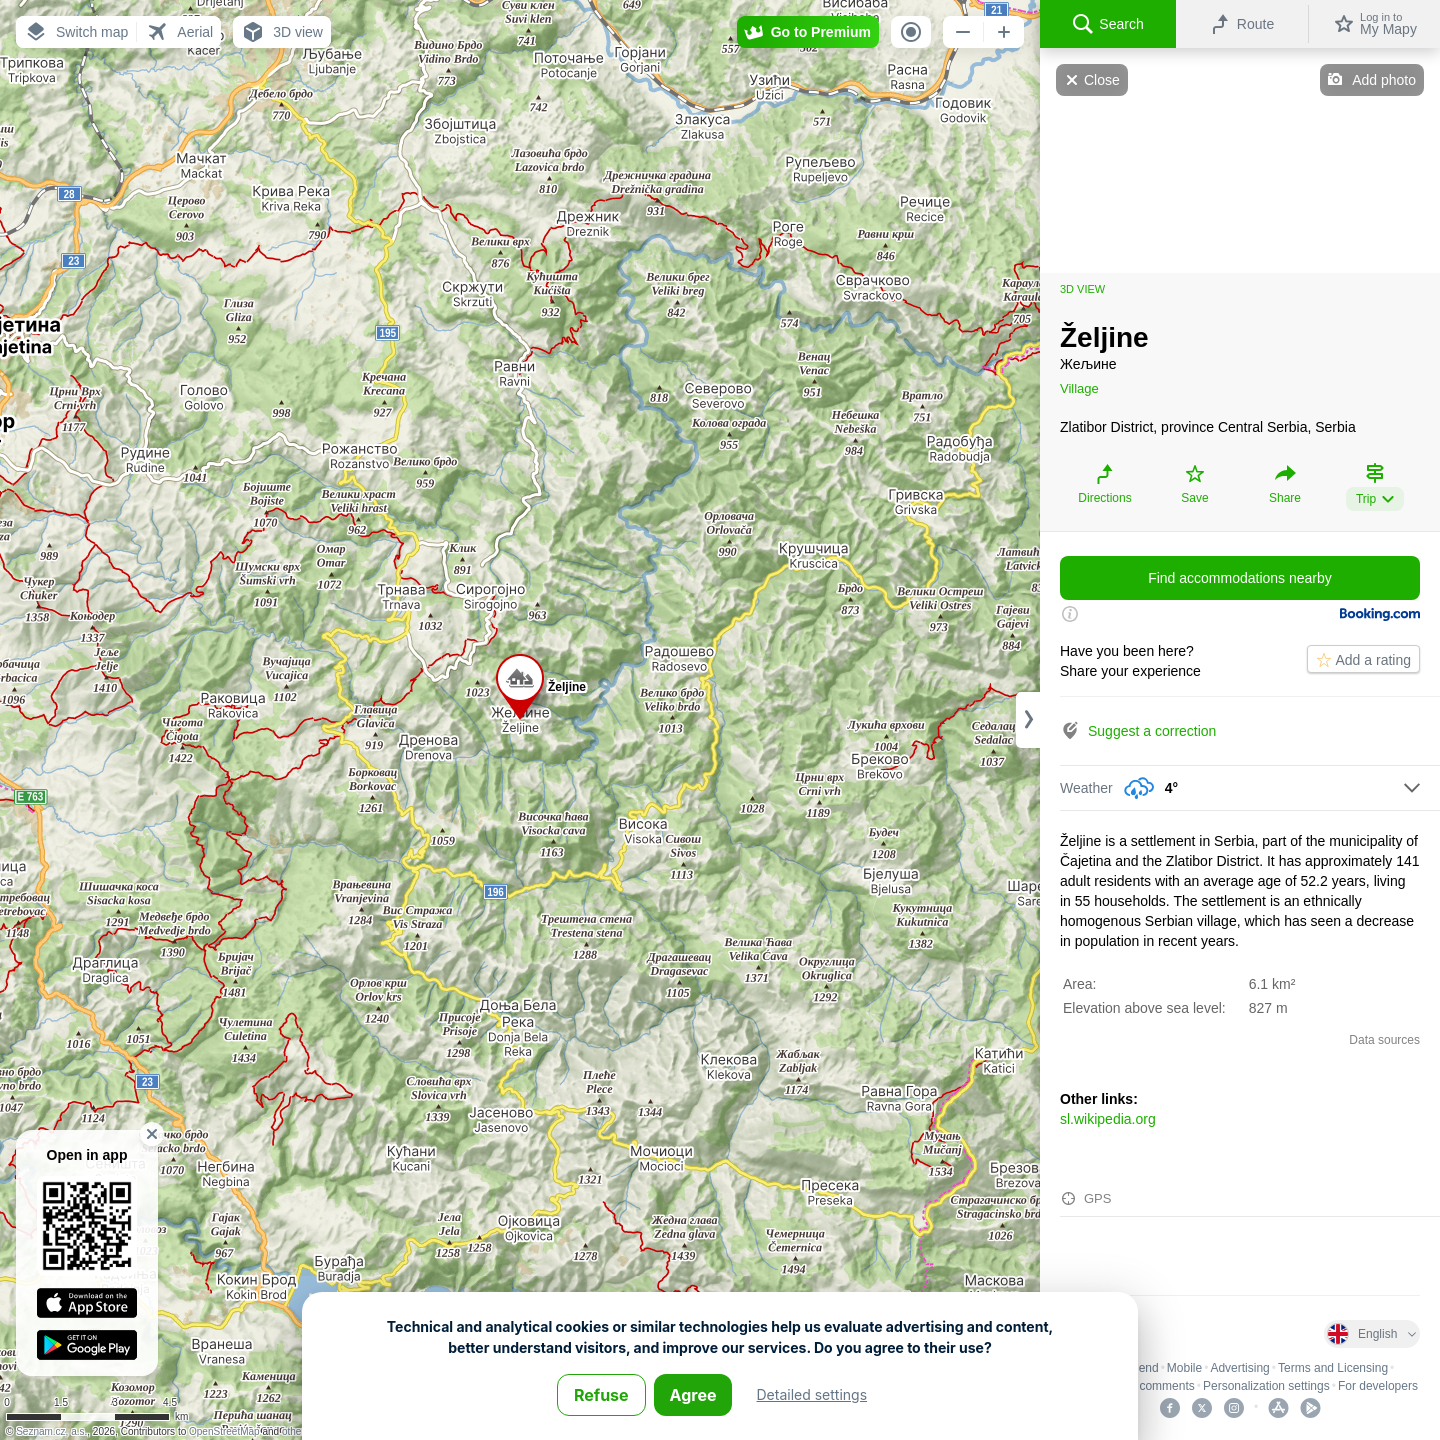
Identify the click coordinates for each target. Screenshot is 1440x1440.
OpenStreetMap (224, 1431)
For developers (1378, 1386)
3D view (1082, 289)
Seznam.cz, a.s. (51, 1431)
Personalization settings (1266, 1386)
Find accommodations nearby (1240, 578)
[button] (76, 32)
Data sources (1384, 1040)
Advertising (1239, 1368)
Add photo (1384, 80)
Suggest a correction (1152, 731)
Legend (1139, 1368)
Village (1079, 388)
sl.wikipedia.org (1108, 1119)
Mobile (1184, 1368)
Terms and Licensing (1333, 1368)
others (296, 1431)
